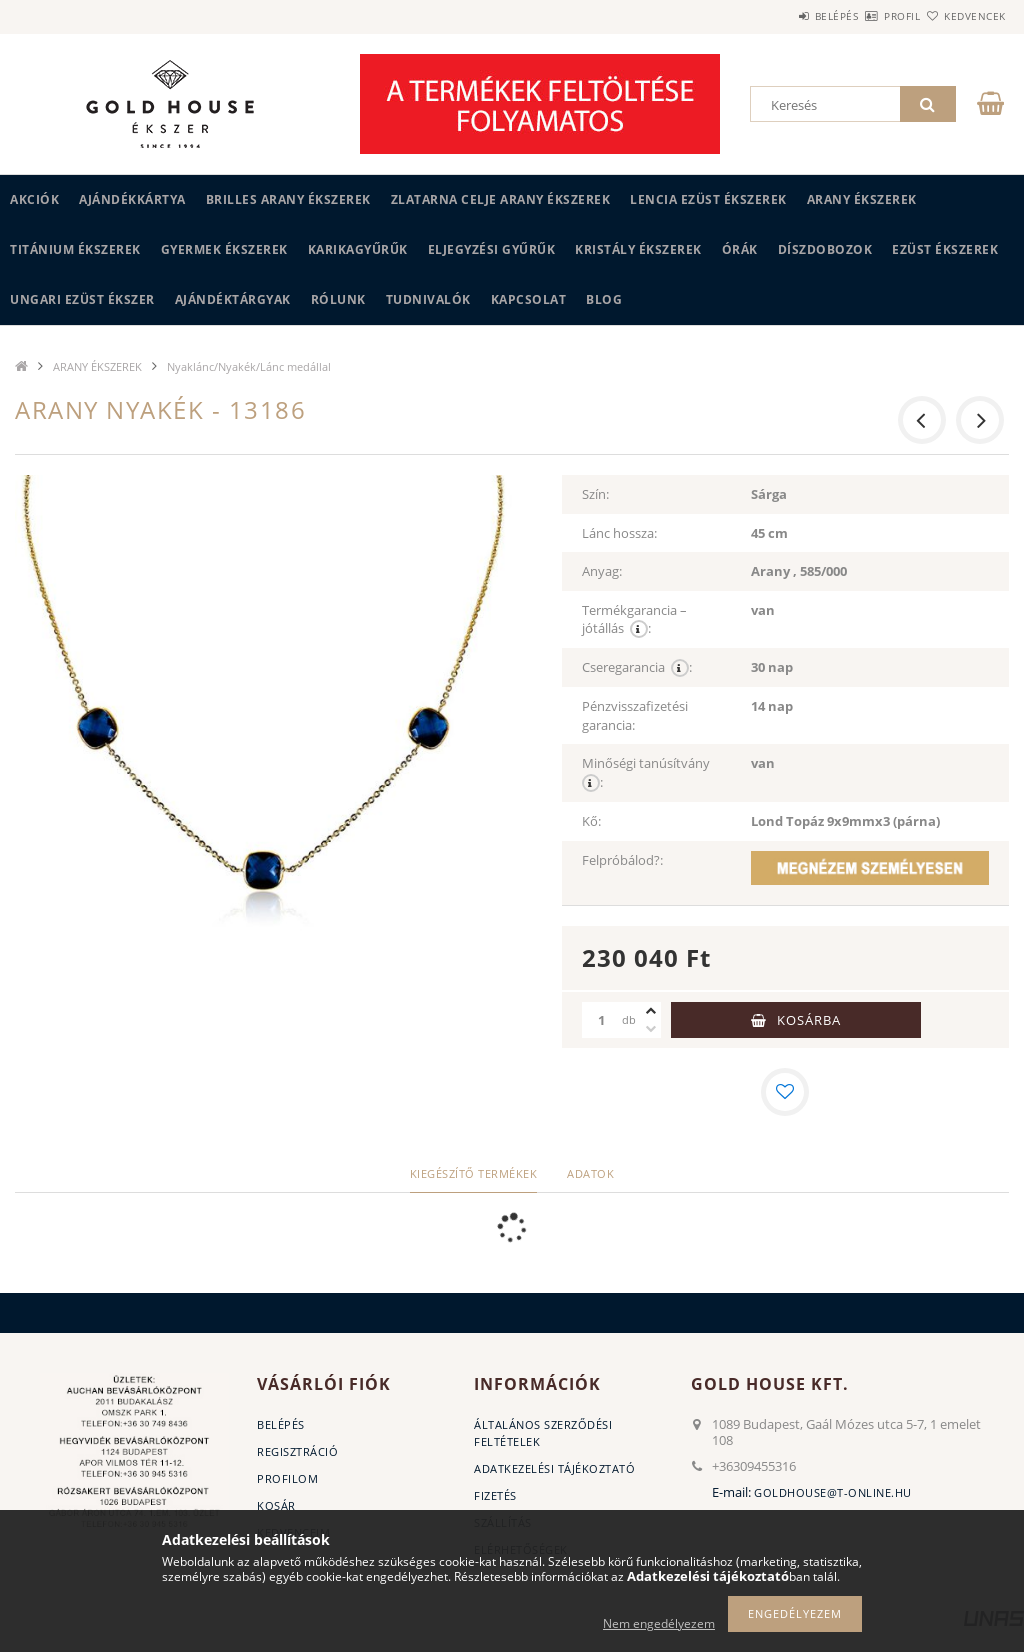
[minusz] (651, 1029)
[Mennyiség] (602, 1020)
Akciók (34, 199)
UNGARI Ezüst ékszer (82, 299)
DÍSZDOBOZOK (825, 249)
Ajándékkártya (132, 199)
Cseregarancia (637, 667)
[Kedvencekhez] (785, 1092)
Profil (867, 16)
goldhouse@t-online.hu (833, 1492)
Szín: (595, 494)
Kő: (591, 821)
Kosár (276, 1505)
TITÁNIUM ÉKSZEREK (75, 249)
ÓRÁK (740, 249)
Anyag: (602, 571)
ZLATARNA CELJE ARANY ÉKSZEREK (501, 199)
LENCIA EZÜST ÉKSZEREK (708, 199)
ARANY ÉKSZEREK (862, 199)
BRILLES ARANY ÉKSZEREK (288, 199)
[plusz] (651, 1011)
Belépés (778, 16)
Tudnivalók (428, 299)
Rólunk (338, 299)
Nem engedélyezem (659, 1623)
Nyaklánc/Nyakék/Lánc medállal (249, 366)
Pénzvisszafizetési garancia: (635, 715)
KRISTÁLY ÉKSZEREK (638, 249)
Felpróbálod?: (622, 860)
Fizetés (495, 1495)
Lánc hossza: (619, 533)
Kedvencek (963, 16)
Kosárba (809, 1020)
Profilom (287, 1478)
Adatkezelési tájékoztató (554, 1468)
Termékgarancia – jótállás (634, 620)
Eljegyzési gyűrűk (492, 249)
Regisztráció (297, 1451)
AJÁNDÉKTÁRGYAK (233, 299)
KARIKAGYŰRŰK (358, 249)
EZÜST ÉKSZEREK (945, 249)
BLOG (604, 299)
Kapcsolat (529, 299)
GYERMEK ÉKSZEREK (224, 249)
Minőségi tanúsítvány (649, 773)
